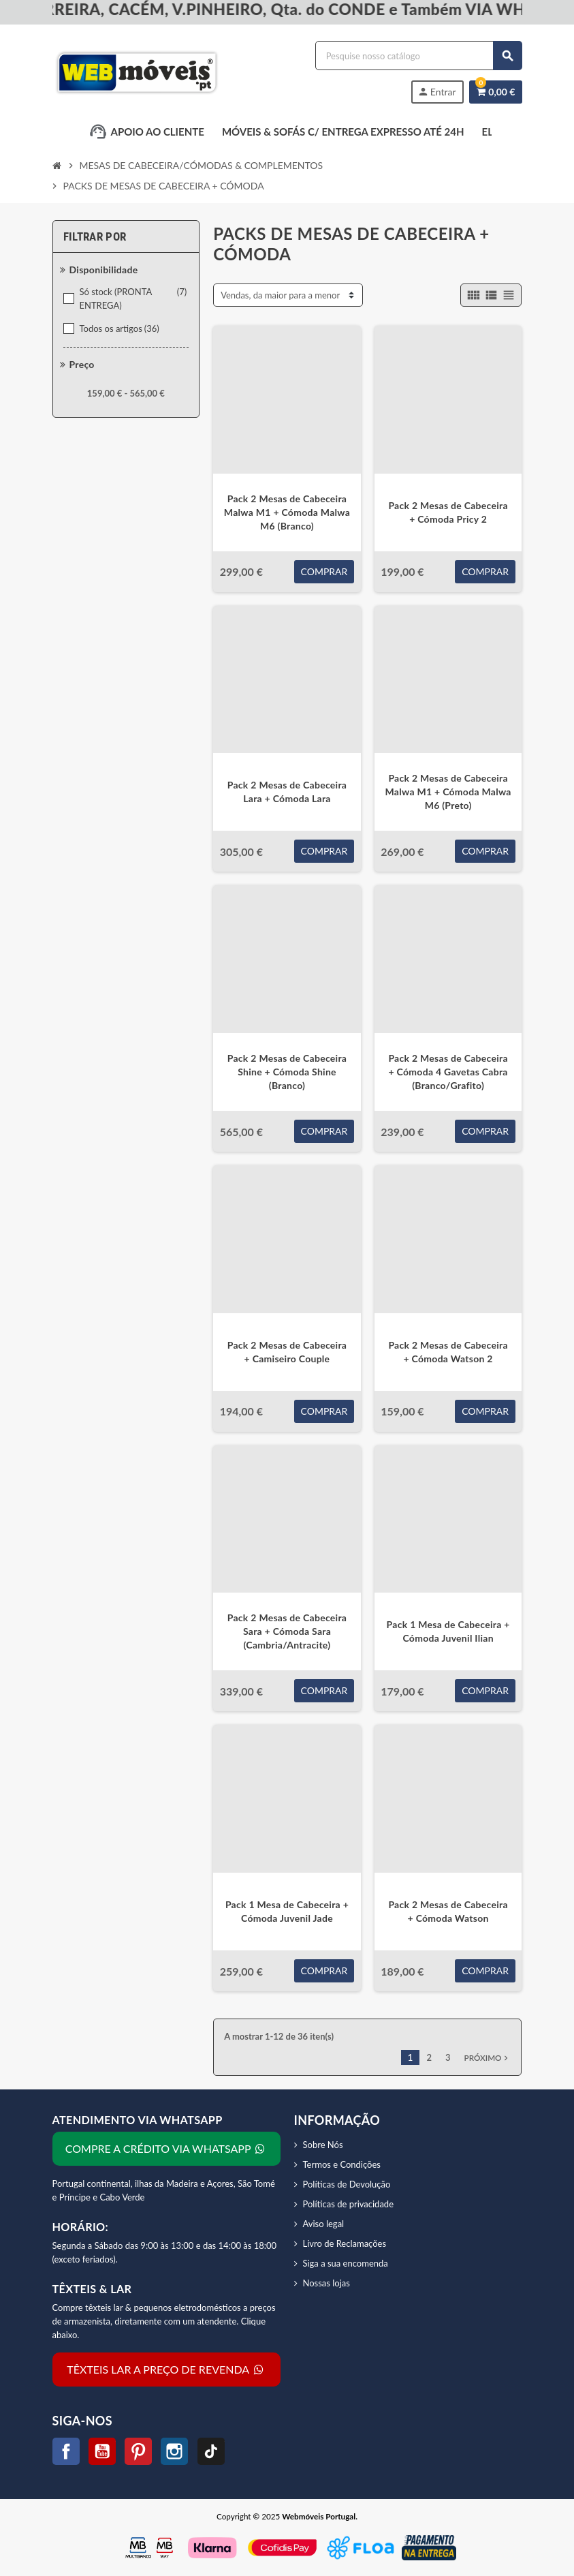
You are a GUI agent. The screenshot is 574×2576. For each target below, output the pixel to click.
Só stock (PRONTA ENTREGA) (134, 298)
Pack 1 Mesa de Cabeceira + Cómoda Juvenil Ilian (448, 1631)
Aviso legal (324, 2223)
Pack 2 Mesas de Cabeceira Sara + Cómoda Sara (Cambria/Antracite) (287, 1631)
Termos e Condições (342, 2164)
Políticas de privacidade (348, 2203)
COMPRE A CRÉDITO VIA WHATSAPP (166, 2148)
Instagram (174, 2451)
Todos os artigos (120, 328)
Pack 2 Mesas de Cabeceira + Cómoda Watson (448, 1911)
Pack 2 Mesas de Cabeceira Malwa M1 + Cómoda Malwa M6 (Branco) (287, 512)
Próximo (487, 2058)
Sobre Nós (323, 2144)
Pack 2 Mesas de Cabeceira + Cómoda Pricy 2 (448, 512)
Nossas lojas (326, 2283)
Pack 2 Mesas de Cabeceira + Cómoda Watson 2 (448, 1351)
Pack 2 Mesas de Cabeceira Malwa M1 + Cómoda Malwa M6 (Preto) (448, 791)
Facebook (66, 2451)
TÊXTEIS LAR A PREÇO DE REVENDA (166, 2369)
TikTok (211, 2451)
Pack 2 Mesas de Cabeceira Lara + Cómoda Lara (287, 791)
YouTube (102, 2451)
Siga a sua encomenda (345, 2263)
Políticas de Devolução (347, 2184)
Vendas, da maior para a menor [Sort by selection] (280, 295)
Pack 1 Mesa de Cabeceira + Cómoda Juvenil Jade (287, 1911)
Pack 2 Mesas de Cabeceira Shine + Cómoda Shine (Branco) (287, 1071)
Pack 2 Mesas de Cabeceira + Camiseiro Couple (287, 1351)
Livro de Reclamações (345, 2243)
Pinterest (138, 2451)
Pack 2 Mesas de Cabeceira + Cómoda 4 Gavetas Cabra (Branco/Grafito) (448, 1071)
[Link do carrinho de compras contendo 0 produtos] (495, 92)
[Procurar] (418, 55)
